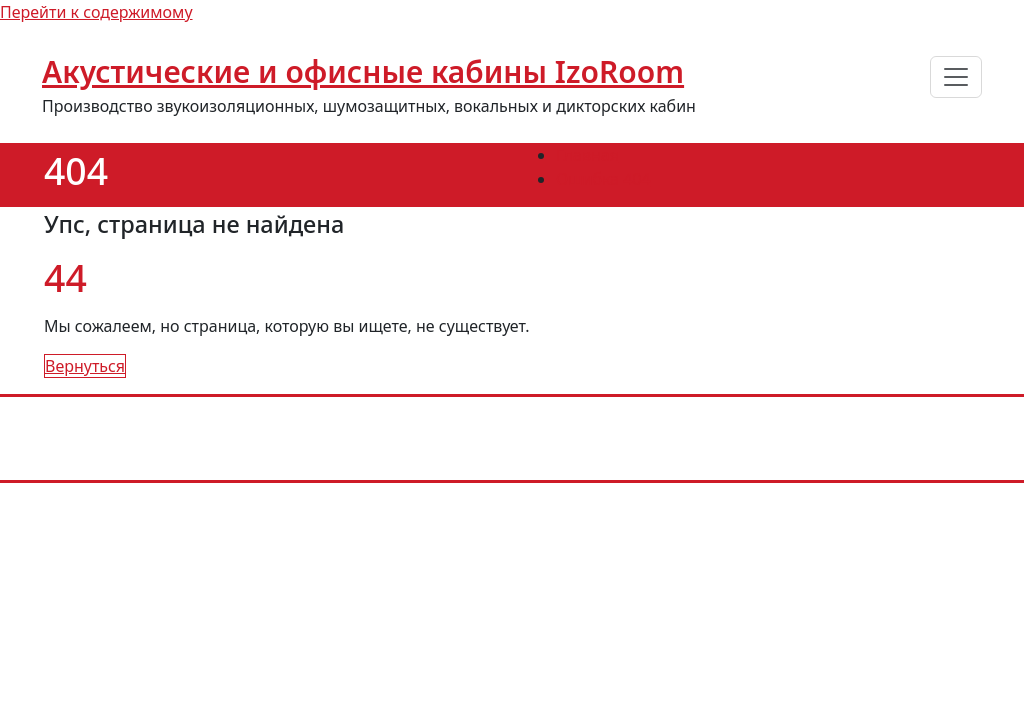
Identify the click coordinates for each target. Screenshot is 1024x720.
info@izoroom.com (599, 424)
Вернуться (85, 366)
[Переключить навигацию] (956, 77)
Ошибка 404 (603, 179)
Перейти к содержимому (96, 12)
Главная (587, 155)
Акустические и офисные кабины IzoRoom (363, 71)
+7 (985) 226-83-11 (430, 424)
